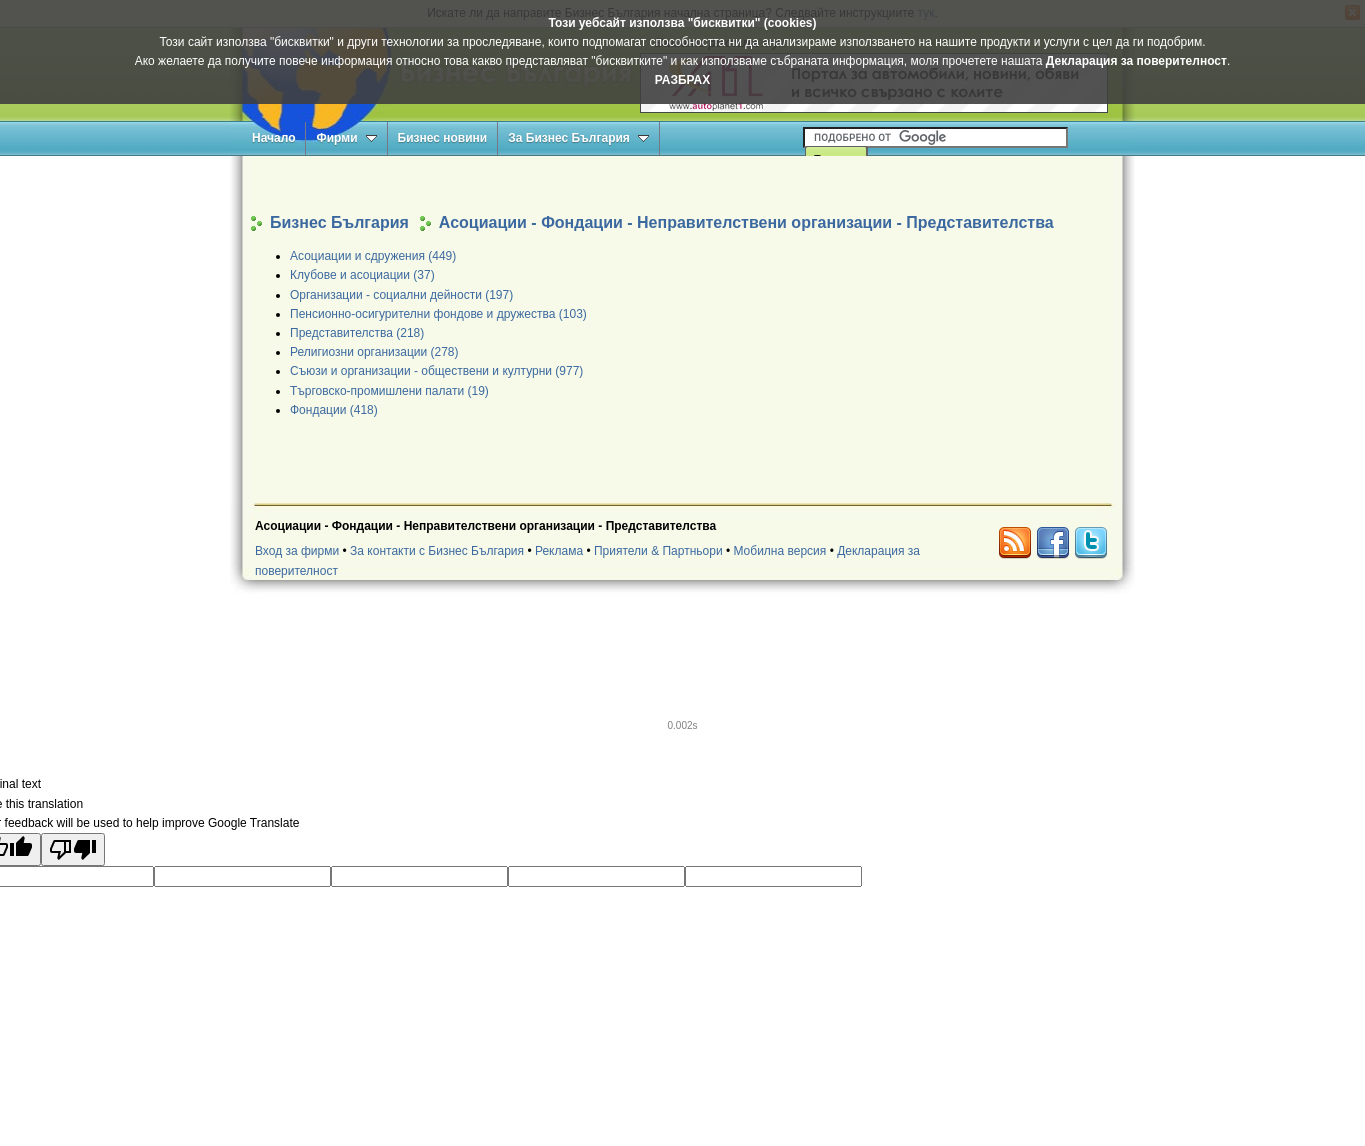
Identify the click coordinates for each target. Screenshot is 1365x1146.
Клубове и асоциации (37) (362, 275)
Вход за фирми (297, 551)
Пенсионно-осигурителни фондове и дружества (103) (438, 314)
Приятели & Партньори (658, 551)
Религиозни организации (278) (374, 352)
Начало (273, 138)
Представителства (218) (357, 333)
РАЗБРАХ (682, 80)
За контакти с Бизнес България (437, 551)
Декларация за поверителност (1136, 61)
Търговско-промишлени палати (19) (389, 391)
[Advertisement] (683, 183)
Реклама (559, 551)
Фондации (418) (334, 410)
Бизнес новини (443, 138)
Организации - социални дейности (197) (401, 295)
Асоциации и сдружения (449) (373, 256)
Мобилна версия (779, 551)
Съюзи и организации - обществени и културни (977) (436, 371)
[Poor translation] (73, 849)
